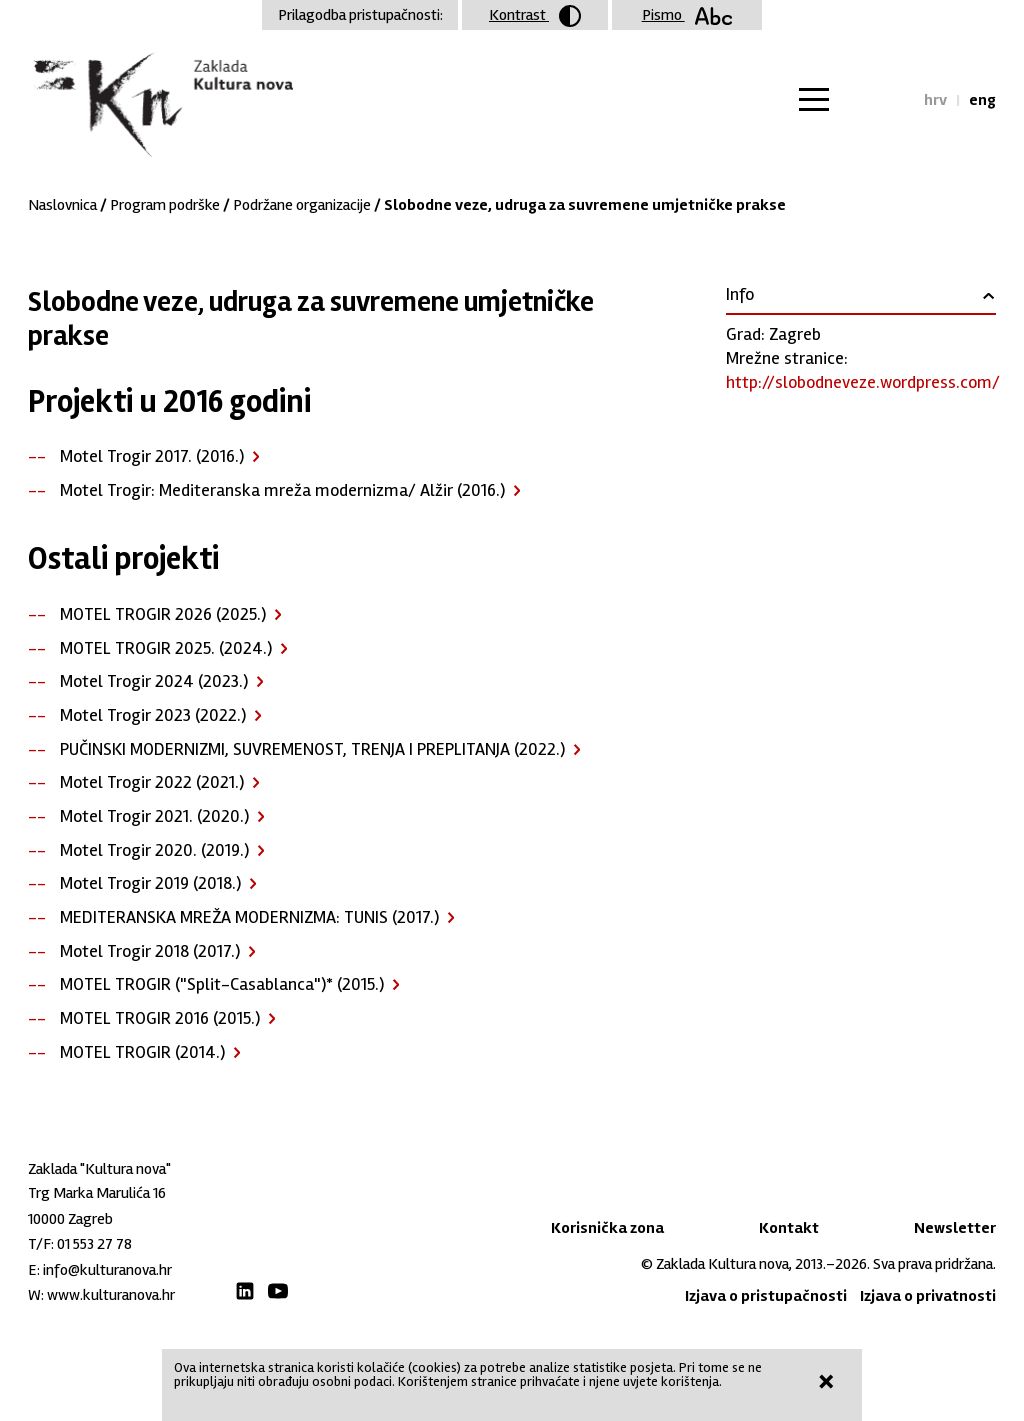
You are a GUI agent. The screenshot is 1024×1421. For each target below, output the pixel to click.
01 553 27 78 (94, 1244)
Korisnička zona (607, 1228)
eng (982, 100)
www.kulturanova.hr (111, 1295)
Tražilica (890, 100)
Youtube (278, 1291)
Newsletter (955, 1228)
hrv (935, 100)
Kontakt (789, 1228)
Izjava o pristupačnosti (766, 1296)
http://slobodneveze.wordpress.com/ (863, 382)
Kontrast (535, 16)
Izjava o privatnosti (928, 1296)
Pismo (687, 15)
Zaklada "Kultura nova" (160, 106)
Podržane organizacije (302, 205)
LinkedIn (245, 1291)
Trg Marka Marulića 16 (97, 1193)
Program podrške (165, 205)
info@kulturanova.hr (107, 1270)
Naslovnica (62, 205)
